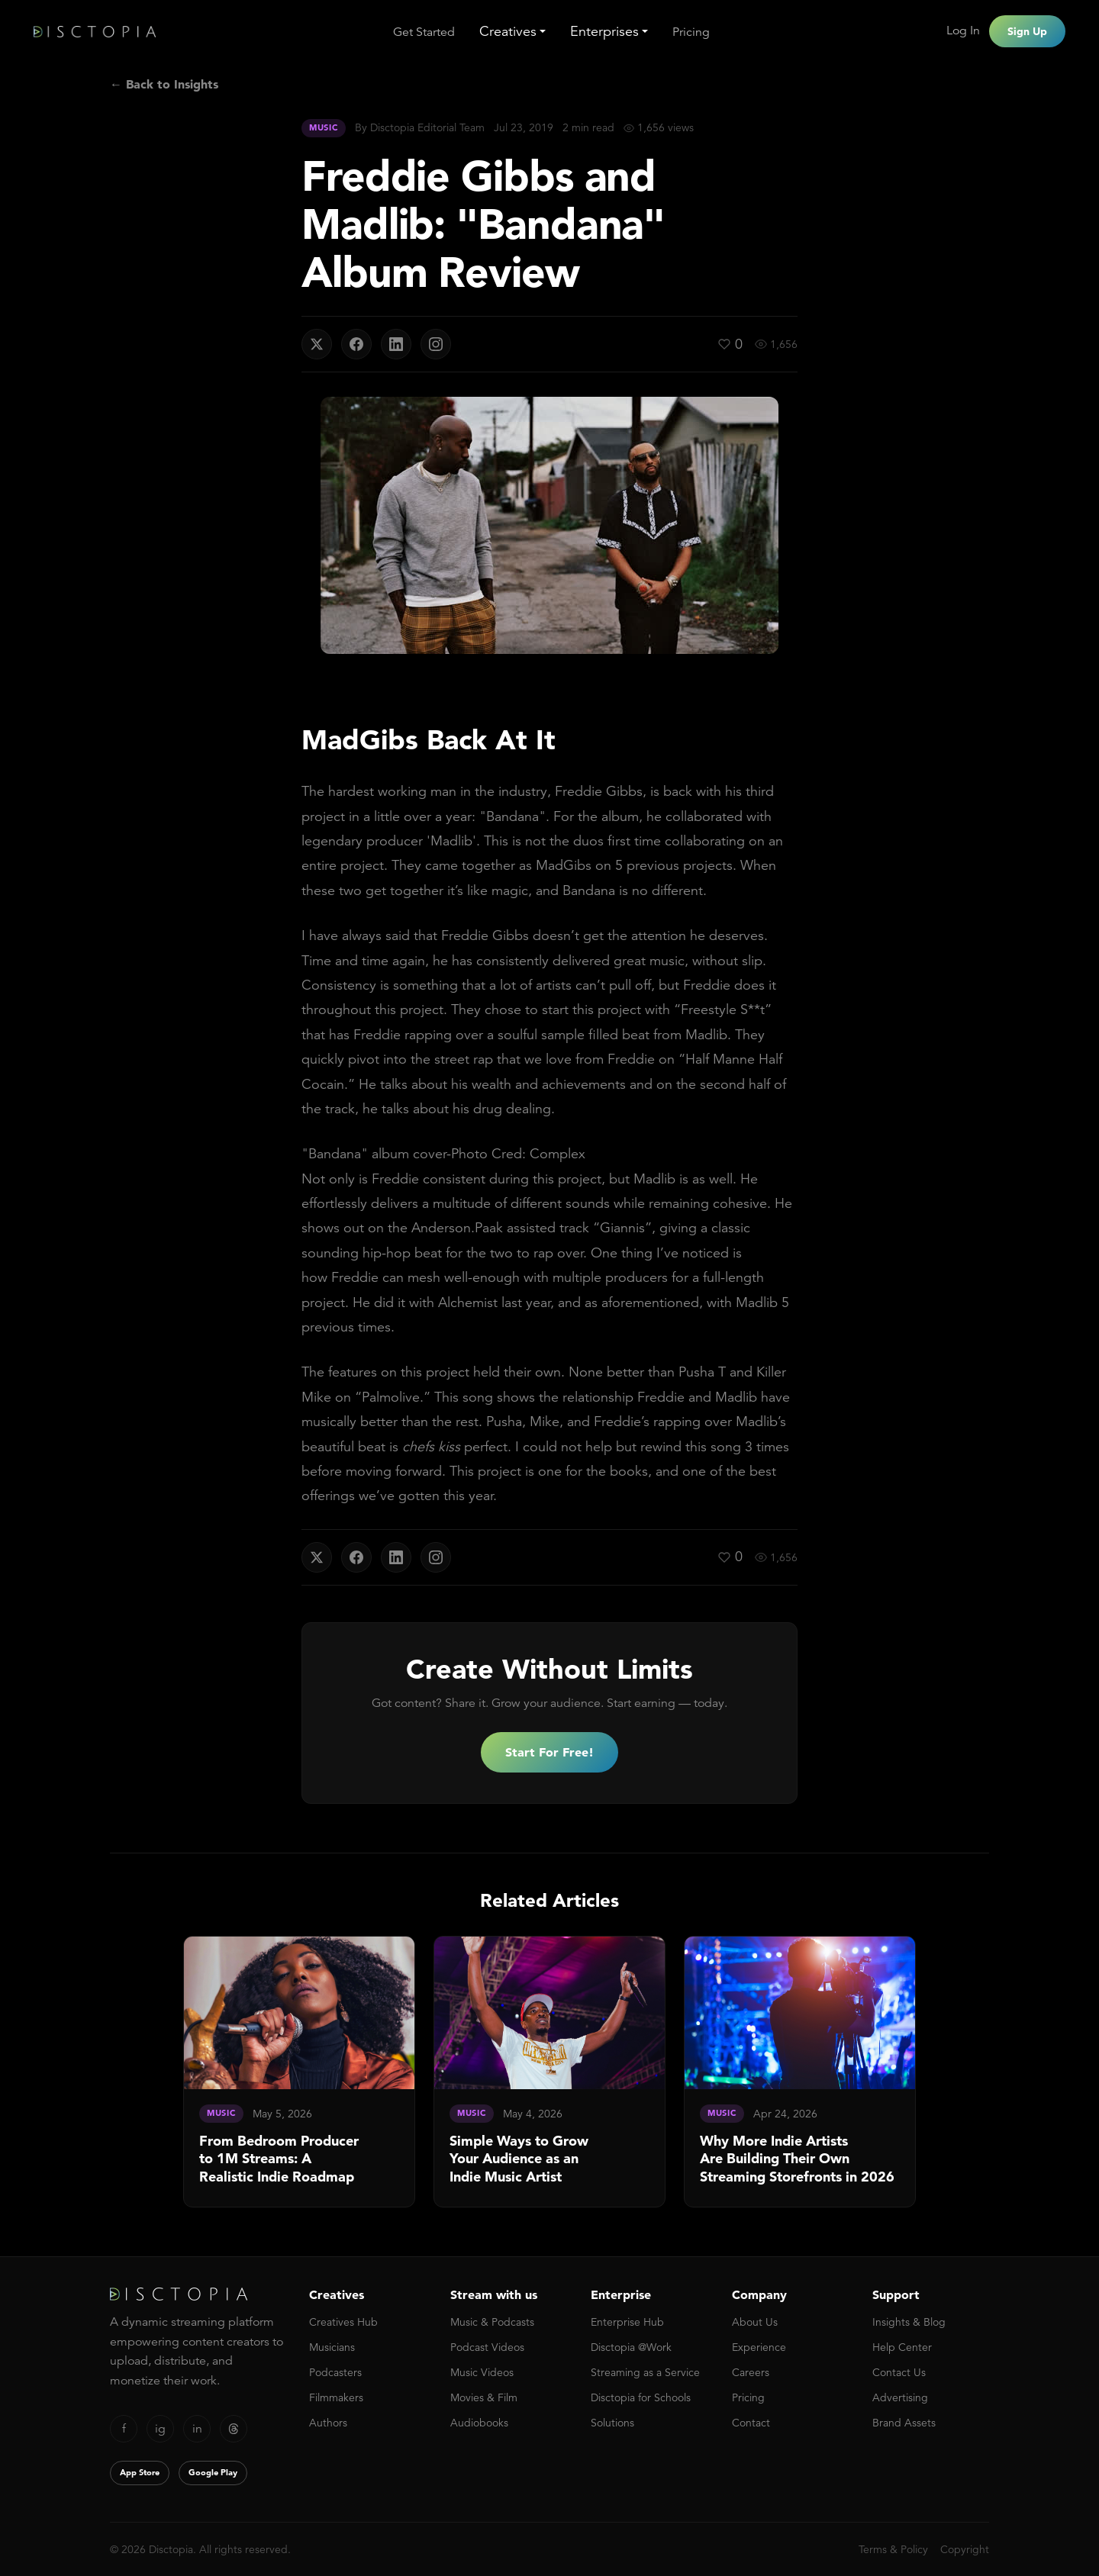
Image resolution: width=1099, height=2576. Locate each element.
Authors (328, 2422)
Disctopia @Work (631, 2347)
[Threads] (233, 2428)
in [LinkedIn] (197, 2428)
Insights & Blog (909, 2322)
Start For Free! (549, 1752)
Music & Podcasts (492, 2322)
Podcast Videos (487, 2347)
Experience (759, 2347)
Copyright (964, 2549)
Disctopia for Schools (641, 2397)
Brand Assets (904, 2422)
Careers (750, 2372)
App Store (140, 2472)
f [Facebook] (124, 2428)
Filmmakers (336, 2397)
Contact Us (899, 2372)
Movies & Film (483, 2397)
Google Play (213, 2472)
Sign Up (1027, 31)
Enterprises (604, 31)
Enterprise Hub (627, 2322)
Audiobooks (479, 2422)
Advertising (900, 2397)
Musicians (332, 2347)
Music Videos (482, 2372)
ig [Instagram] (160, 2428)
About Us (755, 2322)
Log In (963, 30)
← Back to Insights (164, 84)
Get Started (424, 32)
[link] (299, 2071)
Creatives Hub (343, 2322)
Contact (751, 2422)
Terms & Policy (893, 2549)
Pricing (691, 32)
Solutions (612, 2422)
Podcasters (335, 2372)
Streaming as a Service (645, 2372)
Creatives (508, 31)
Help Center (902, 2347)
